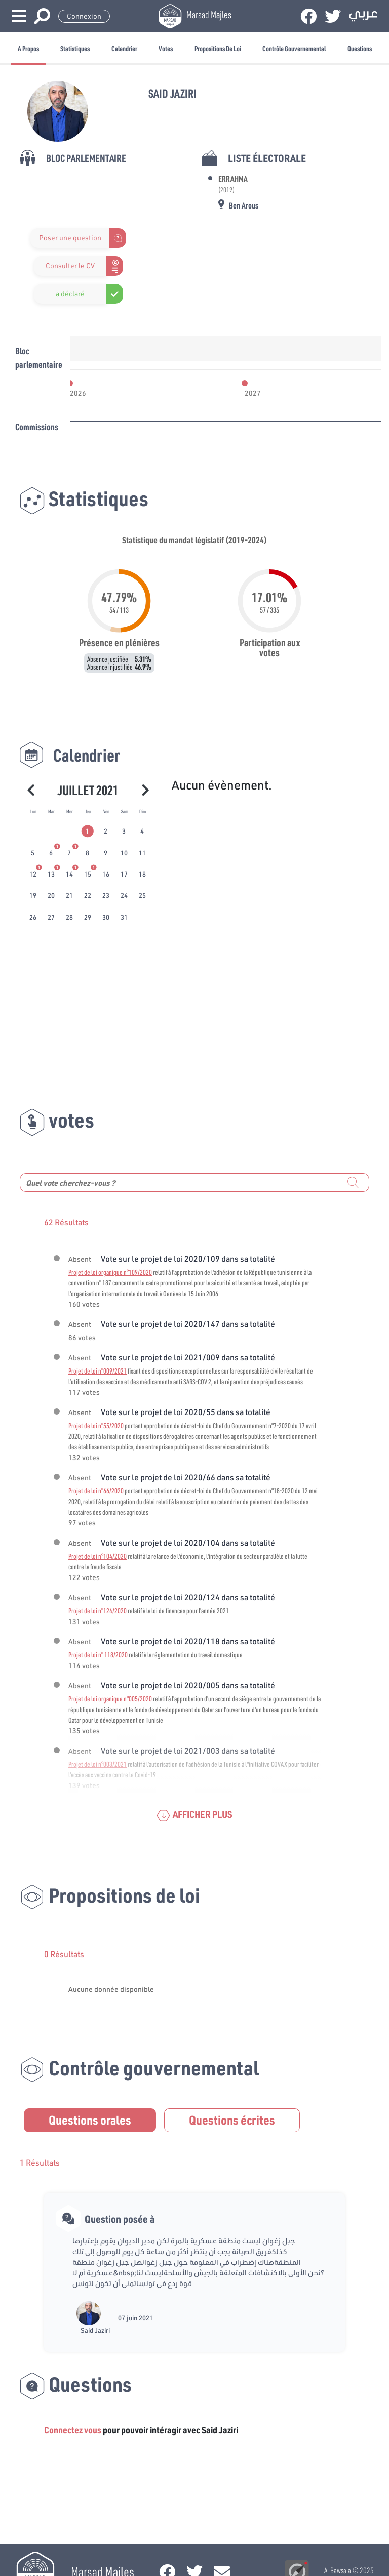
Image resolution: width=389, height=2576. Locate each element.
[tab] (88, 831)
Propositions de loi (217, 48)
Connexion (84, 16)
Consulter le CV (70, 265)
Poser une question (70, 237)
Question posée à (120, 2218)
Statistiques (75, 48)
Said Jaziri (95, 2330)
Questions (359, 48)
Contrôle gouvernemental (294, 48)
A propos (28, 48)
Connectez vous (72, 2429)
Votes (166, 48)
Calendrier (124, 48)
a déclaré (70, 293)
